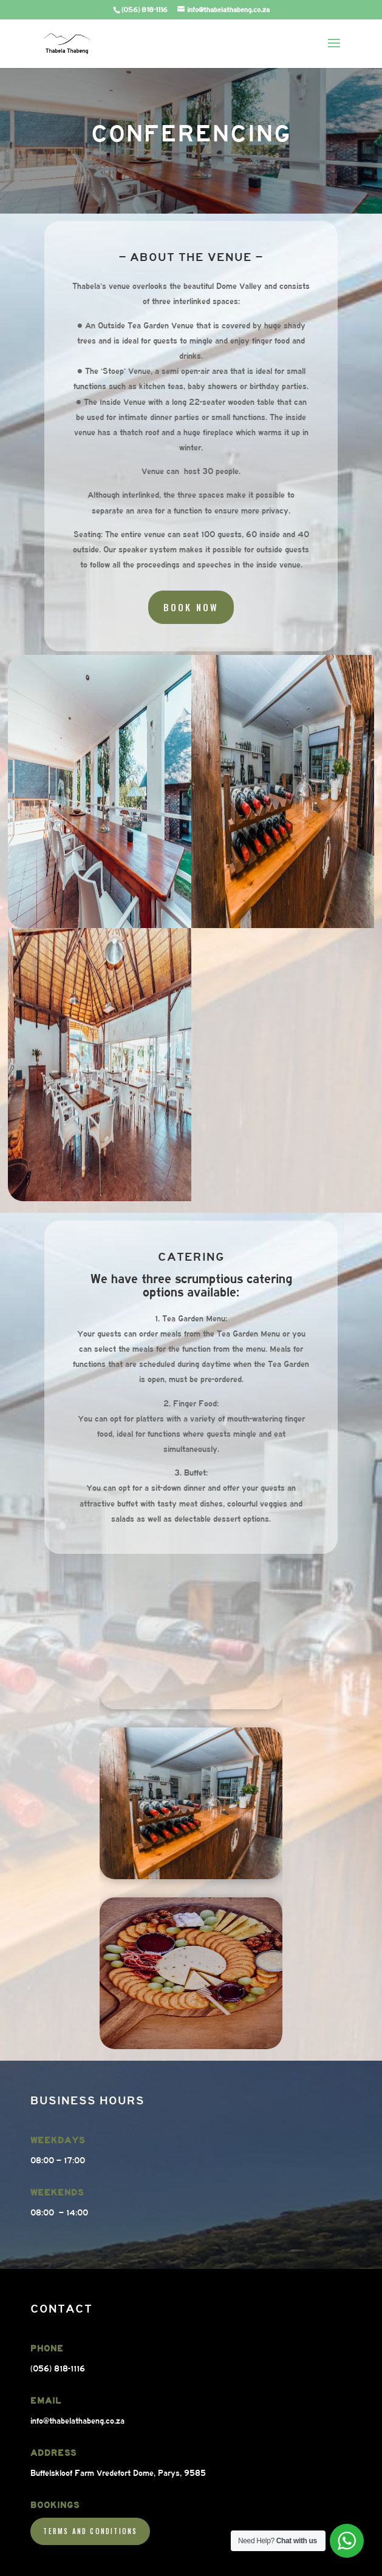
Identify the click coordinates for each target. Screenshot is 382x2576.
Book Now (191, 595)
